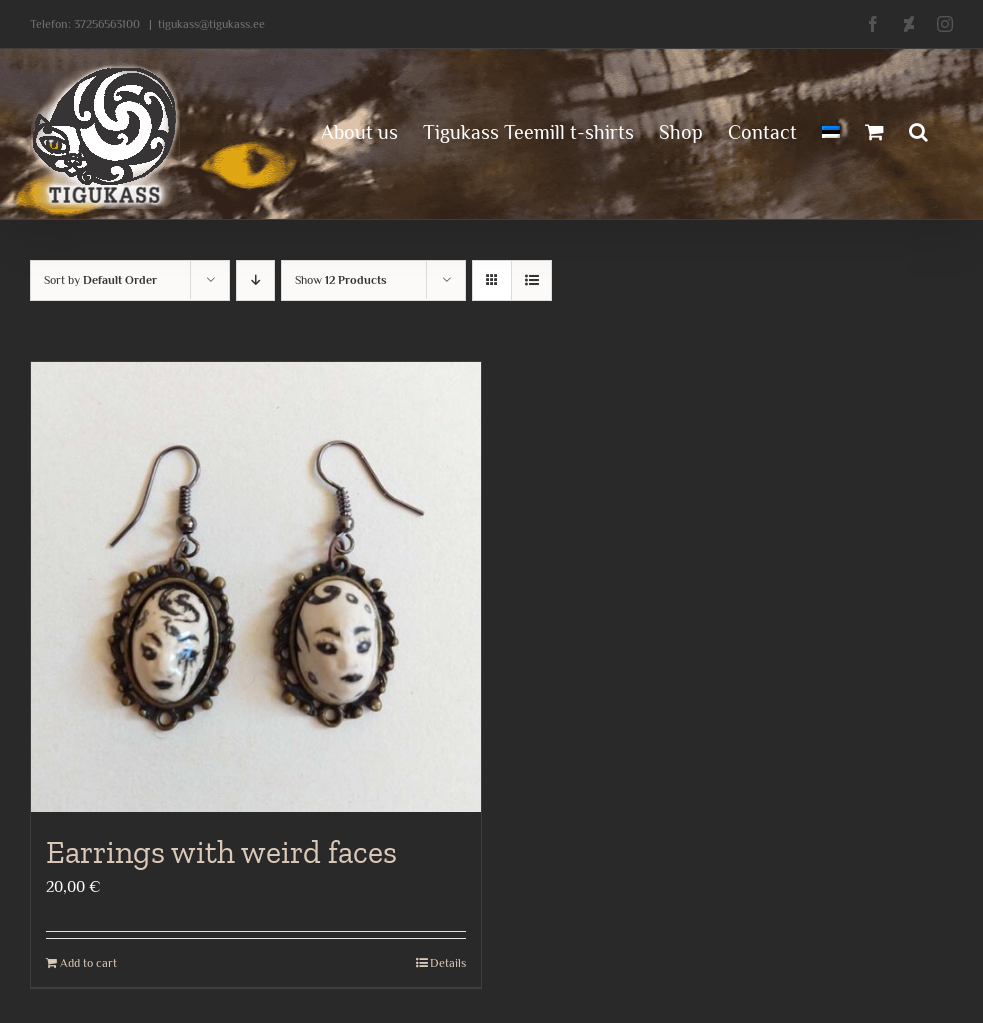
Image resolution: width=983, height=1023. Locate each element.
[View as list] (531, 280)
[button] (918, 130)
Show (341, 280)
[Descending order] (255, 280)
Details (448, 963)
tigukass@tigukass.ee (211, 24)
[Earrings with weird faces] (256, 587)
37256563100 (107, 24)
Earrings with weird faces (221, 852)
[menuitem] (831, 130)
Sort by (100, 280)
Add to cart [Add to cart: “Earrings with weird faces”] (88, 963)
